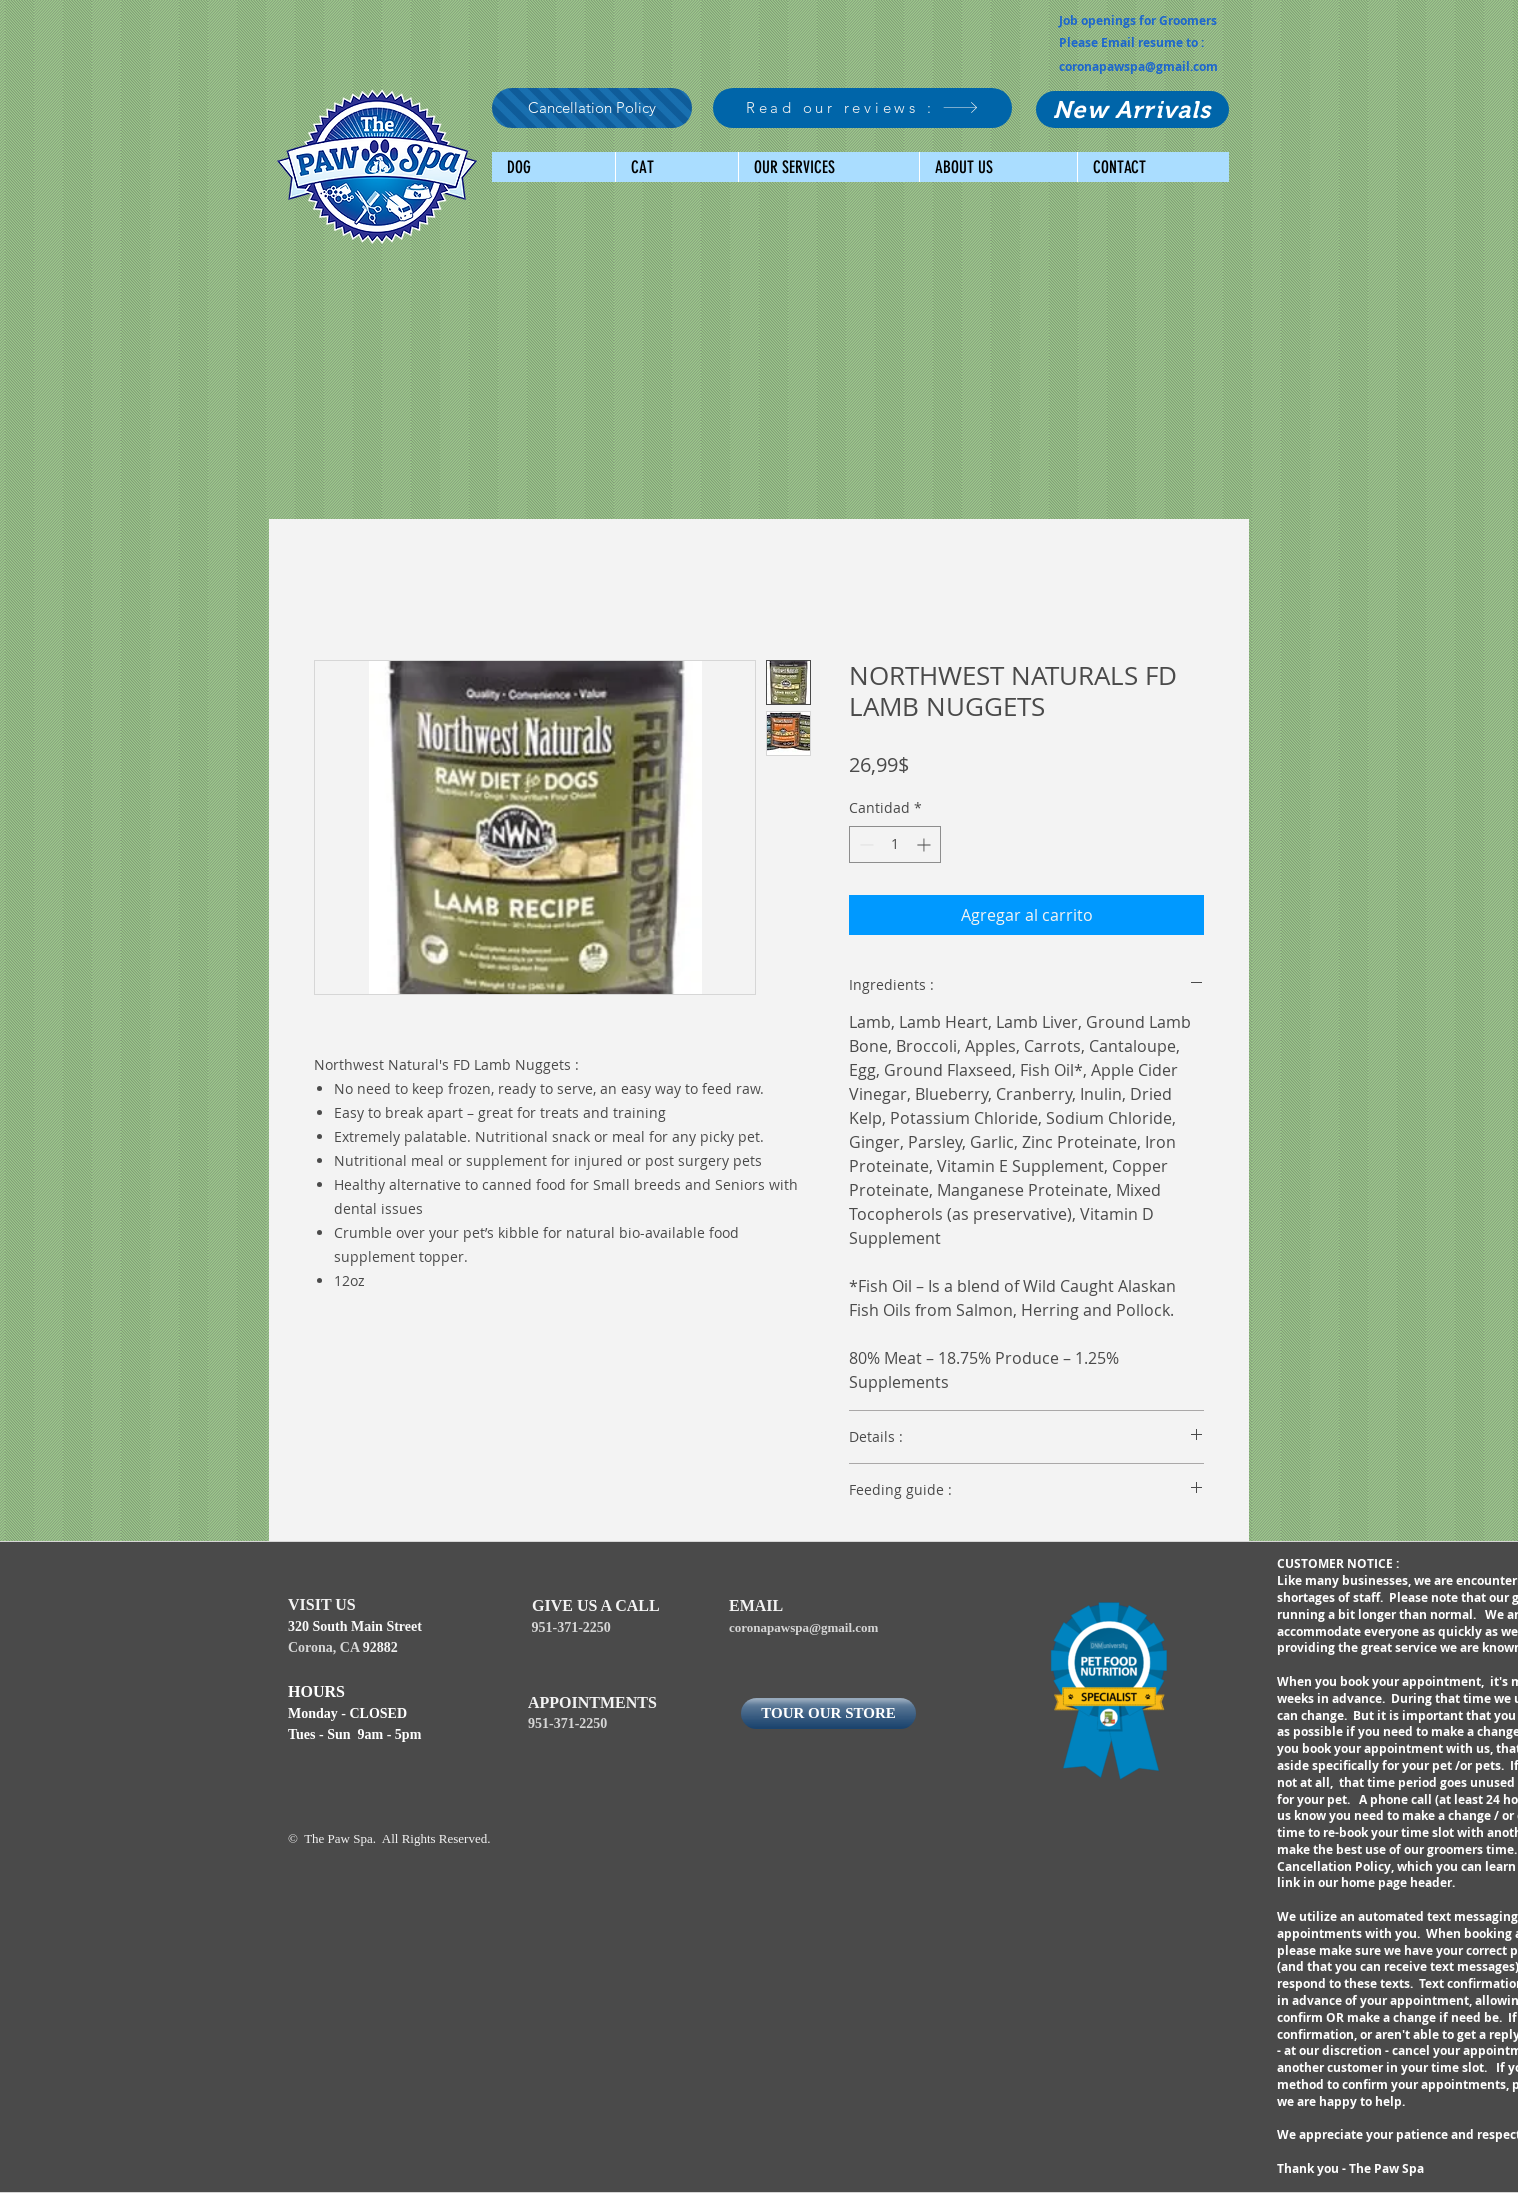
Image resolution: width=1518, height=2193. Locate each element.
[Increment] (925, 844)
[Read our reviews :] (862, 108)
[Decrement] (864, 844)
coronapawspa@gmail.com (1138, 66)
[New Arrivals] (1132, 109)
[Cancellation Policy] (592, 108)
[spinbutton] (895, 844)
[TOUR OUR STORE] (828, 1713)
